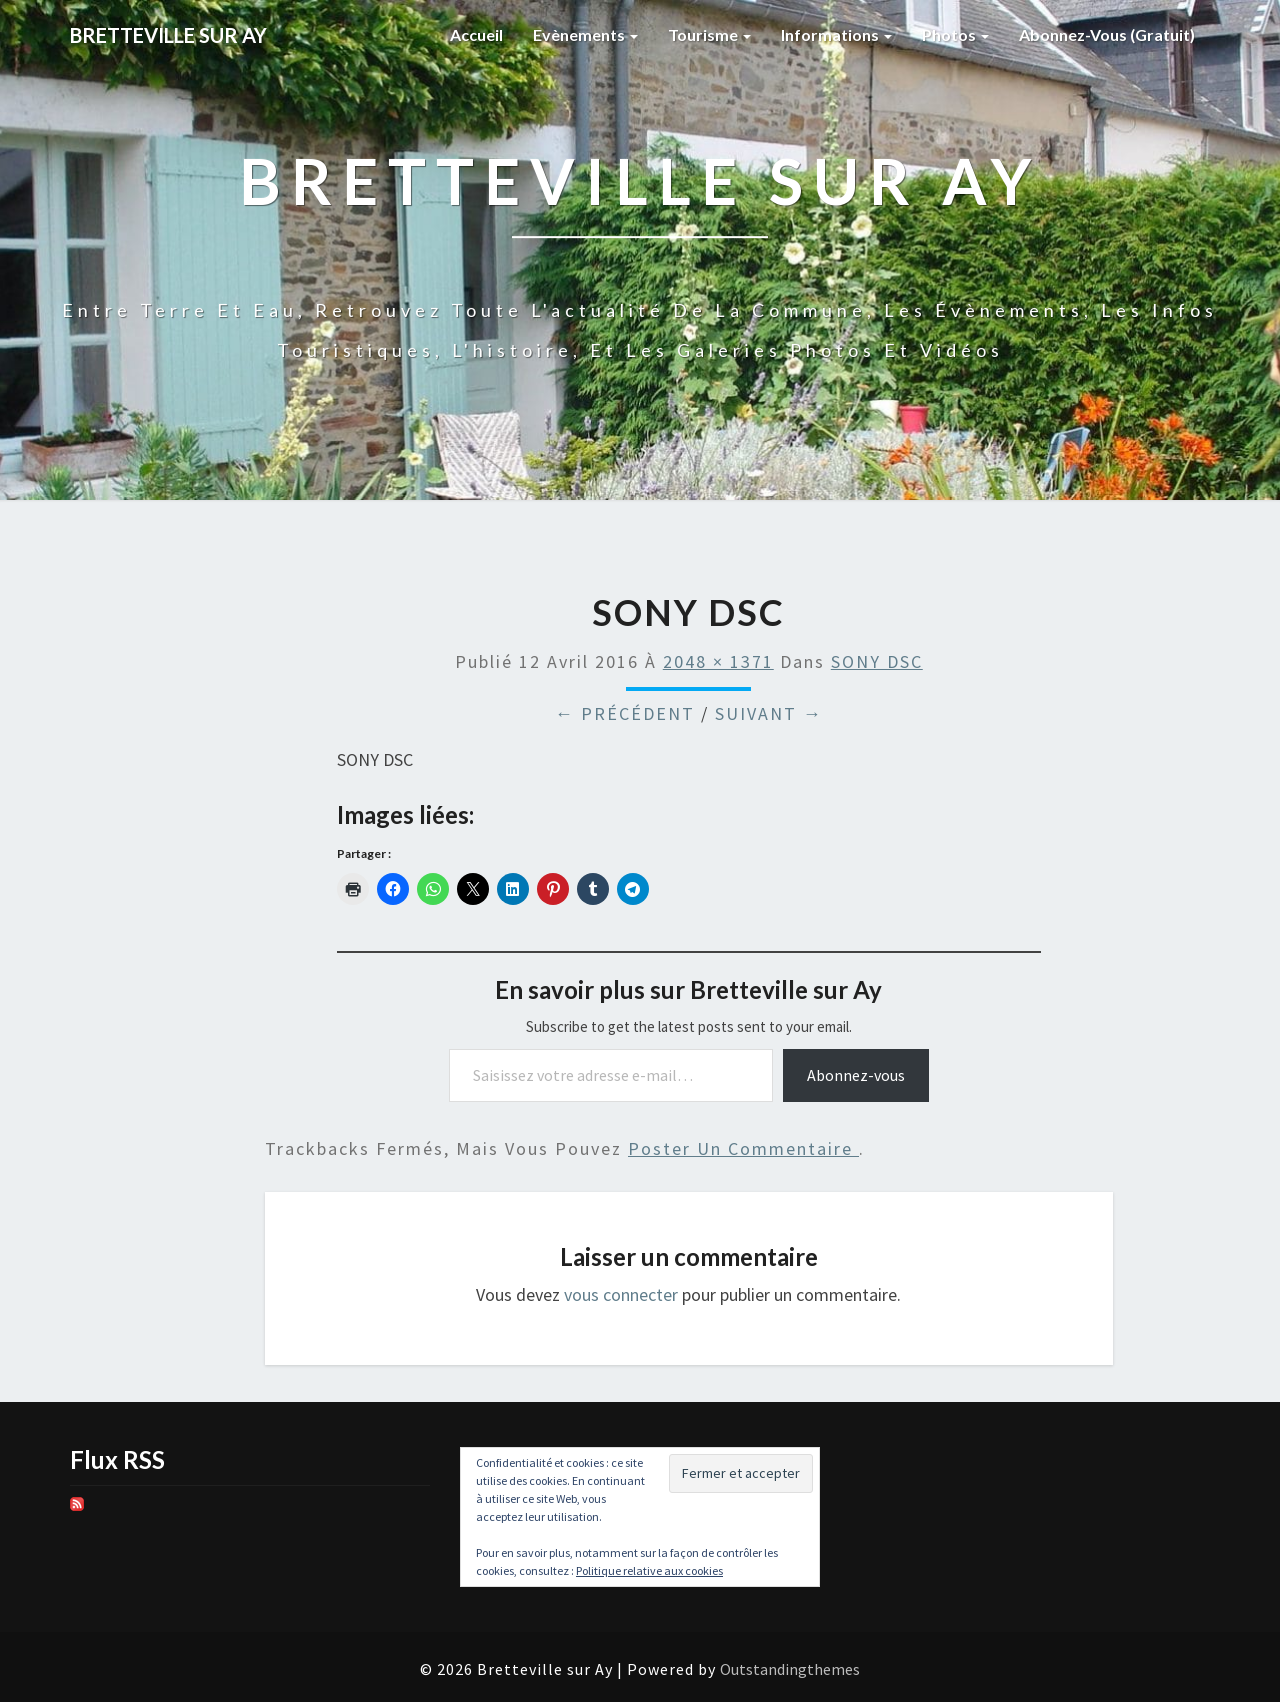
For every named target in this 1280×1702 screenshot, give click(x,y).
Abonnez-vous (856, 1075)
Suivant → (769, 713)
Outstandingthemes (790, 1669)
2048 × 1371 (718, 661)
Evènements (585, 34)
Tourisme (709, 34)
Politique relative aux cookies (649, 1570)
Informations (836, 34)
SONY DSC (877, 661)
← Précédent (625, 713)
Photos (955, 34)
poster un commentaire (743, 1148)
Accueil (476, 34)
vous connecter (621, 1294)
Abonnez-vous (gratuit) (1107, 34)
